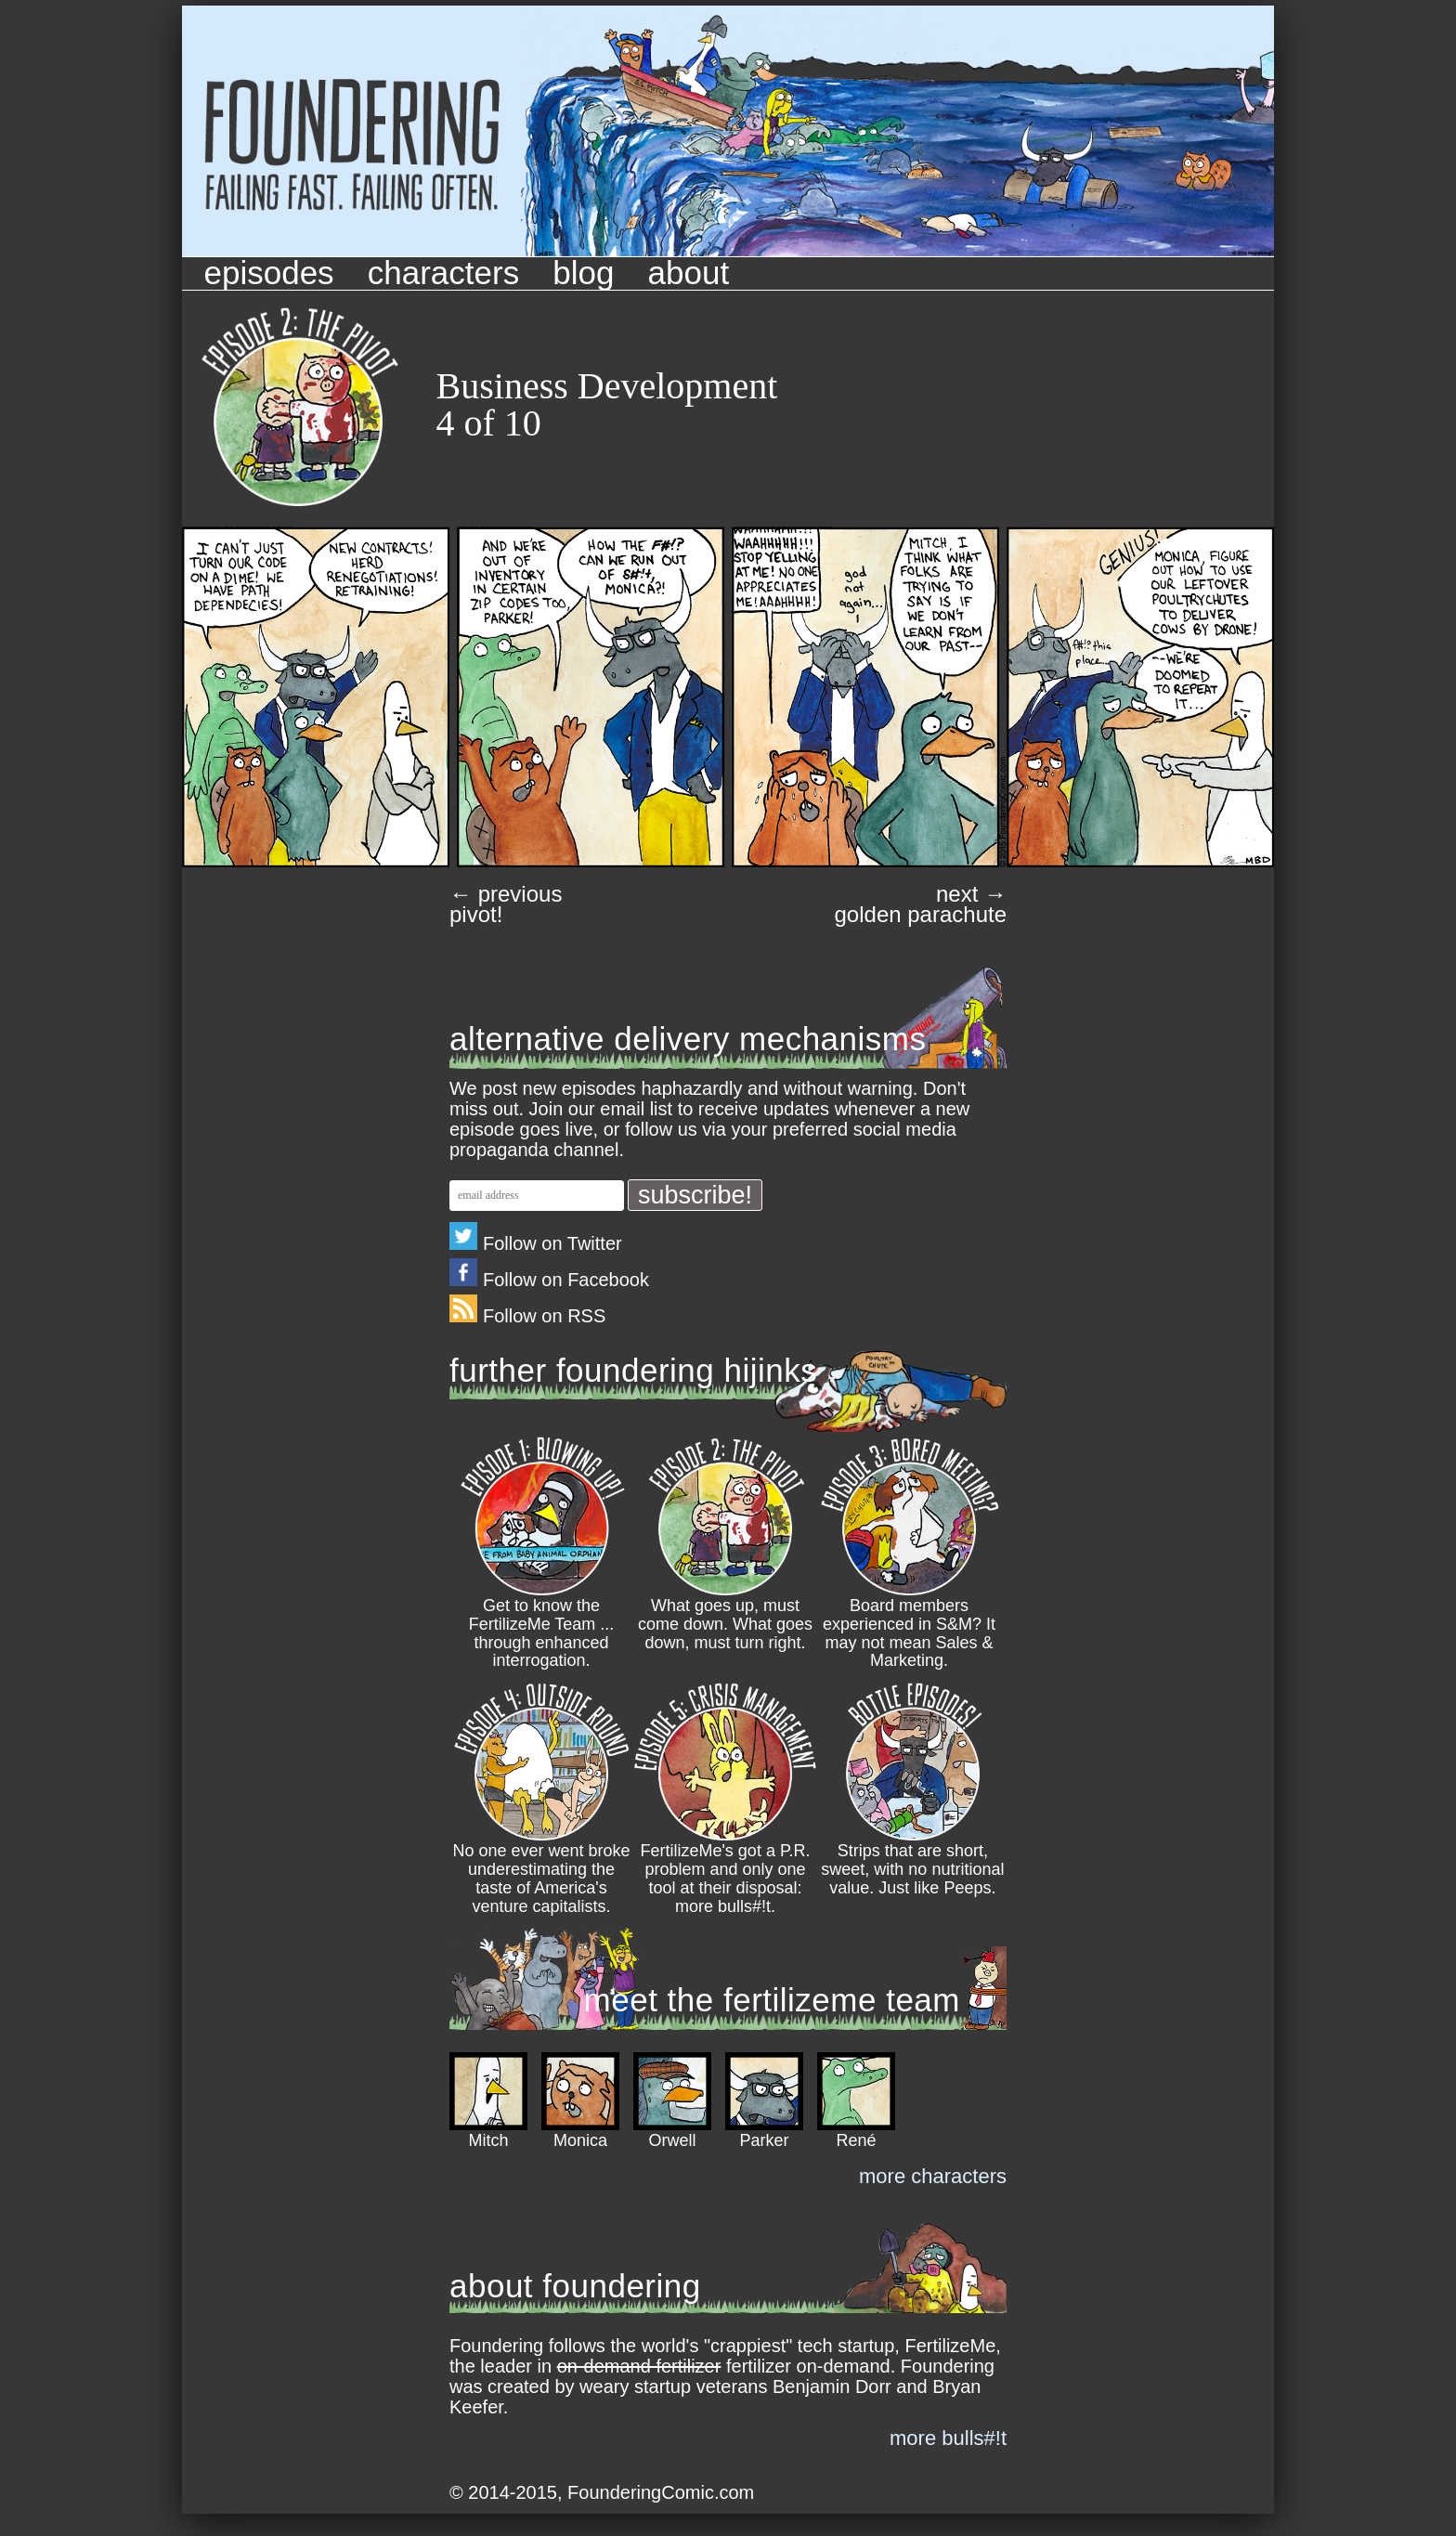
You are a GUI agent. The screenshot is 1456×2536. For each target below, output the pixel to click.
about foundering (575, 2286)
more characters (933, 2176)
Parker (763, 2140)
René (856, 2140)
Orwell (672, 2140)
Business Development (607, 386)
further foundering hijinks (633, 1370)
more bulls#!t (948, 2438)
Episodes (269, 272)
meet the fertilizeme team (772, 2000)
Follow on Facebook (549, 1279)
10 (522, 423)
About (689, 272)
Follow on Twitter (535, 1243)
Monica (580, 2140)
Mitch (488, 2140)
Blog (583, 272)
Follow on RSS (527, 1316)
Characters (443, 272)
